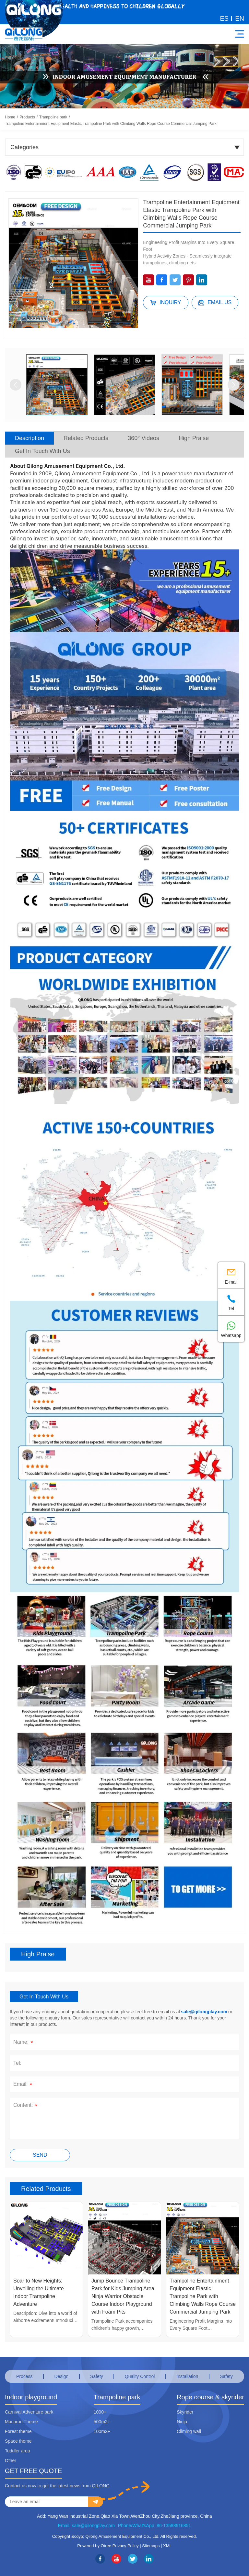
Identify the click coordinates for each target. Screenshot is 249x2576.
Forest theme (18, 2431)
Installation (187, 2376)
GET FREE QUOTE (33, 2470)
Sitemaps (151, 2545)
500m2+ (102, 2421)
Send (40, 2155)
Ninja (182, 2421)
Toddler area (17, 2450)
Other (10, 2460)
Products (27, 117)
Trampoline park (53, 117)
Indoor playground (31, 2397)
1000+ (100, 2412)
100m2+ (102, 2431)
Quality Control (140, 2376)
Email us (214, 302)
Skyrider (185, 2412)
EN (239, 18)
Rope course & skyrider (210, 2397)
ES (224, 18)
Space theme (18, 2441)
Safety (96, 2376)
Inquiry (165, 302)
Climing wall (189, 2431)
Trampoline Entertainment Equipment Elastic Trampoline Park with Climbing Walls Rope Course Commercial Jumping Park (111, 123)
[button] (15, 385)
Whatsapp (231, 1328)
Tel (231, 1301)
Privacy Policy (126, 2545)
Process (24, 2376)
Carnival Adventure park (29, 2412)
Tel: (17, 2063)
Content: (26, 2105)
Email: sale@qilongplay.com (86, 2525)
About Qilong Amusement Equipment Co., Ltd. (67, 466)
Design (61, 2376)
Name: (24, 2042)
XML (167, 2545)
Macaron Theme (21, 2421)
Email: (23, 2084)
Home (10, 117)
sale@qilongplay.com (204, 2011)
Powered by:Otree (94, 2545)
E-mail (231, 1275)
